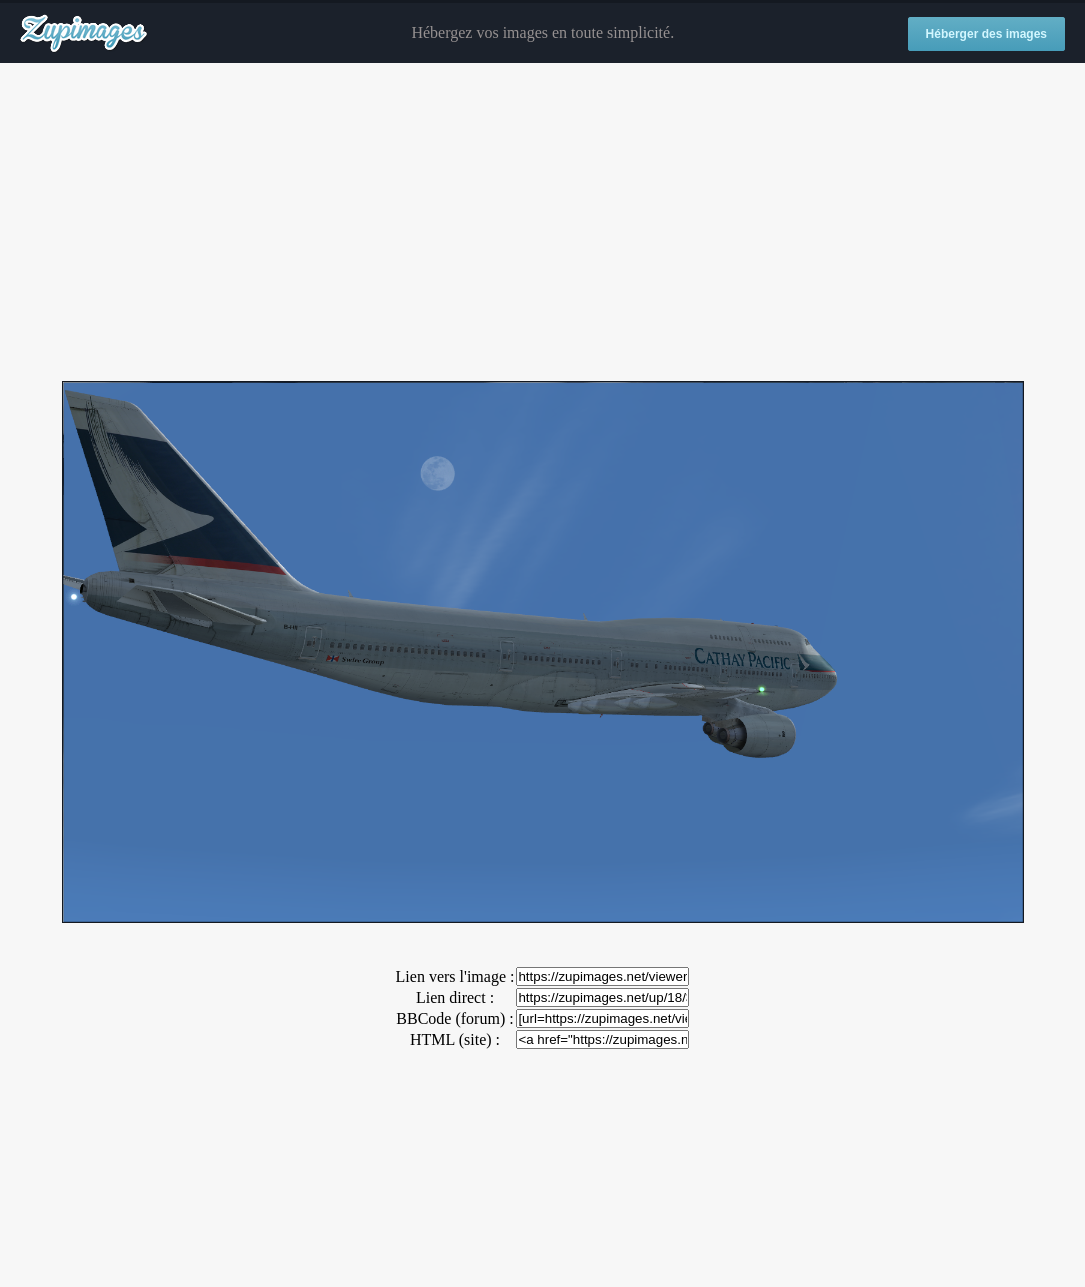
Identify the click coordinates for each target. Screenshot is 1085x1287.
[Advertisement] (542, 223)
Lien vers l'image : (455, 976)
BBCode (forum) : (454, 1018)
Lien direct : (455, 997)
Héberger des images (986, 34)
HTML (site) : (455, 1039)
